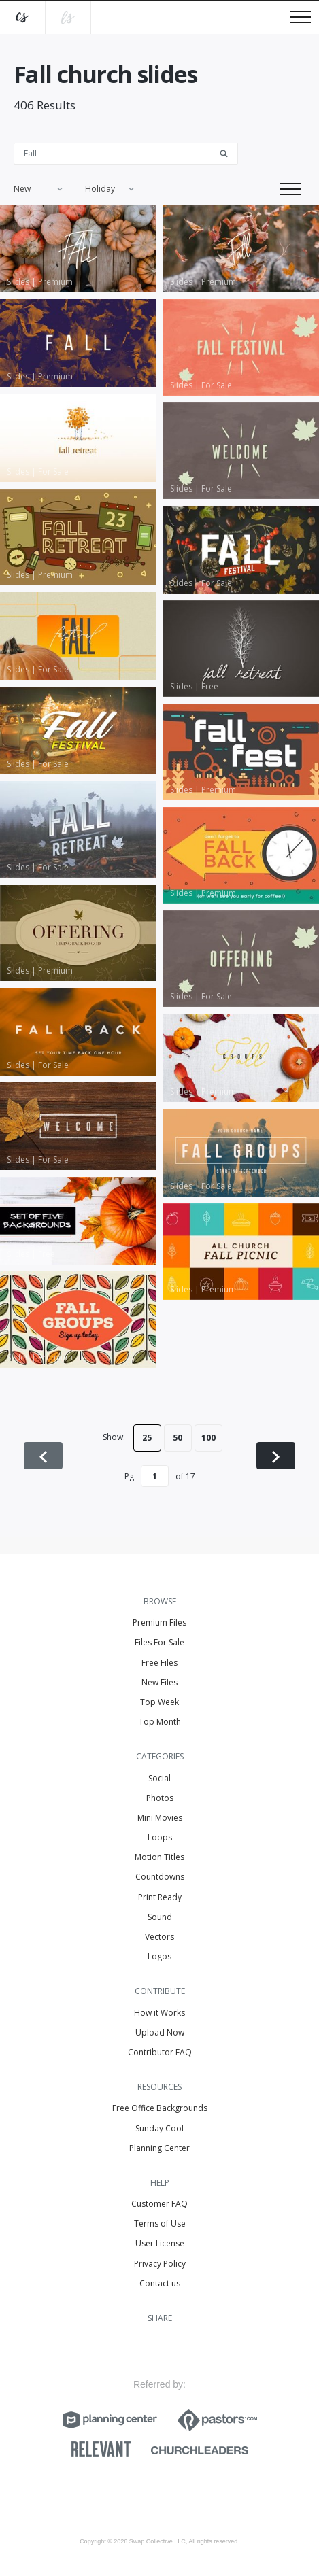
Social (159, 1778)
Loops (160, 1837)
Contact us (159, 2283)
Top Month (160, 1722)
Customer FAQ (159, 2204)
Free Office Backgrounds (159, 2108)
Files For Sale (159, 1642)
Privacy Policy (160, 2263)
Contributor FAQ (160, 2052)
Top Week (159, 1702)
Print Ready (160, 1897)
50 (177, 1437)
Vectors (159, 1936)
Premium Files (159, 1622)
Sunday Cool (159, 2128)
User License (159, 2243)
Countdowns (159, 1877)
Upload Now (159, 2032)
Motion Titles (159, 1857)
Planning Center (159, 2148)
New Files (159, 1682)
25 (147, 1437)
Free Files (159, 1662)
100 (208, 1437)
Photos (159, 1798)
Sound (160, 1917)
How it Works (159, 2013)
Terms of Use (160, 2223)
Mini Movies (159, 1817)
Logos (159, 1956)
